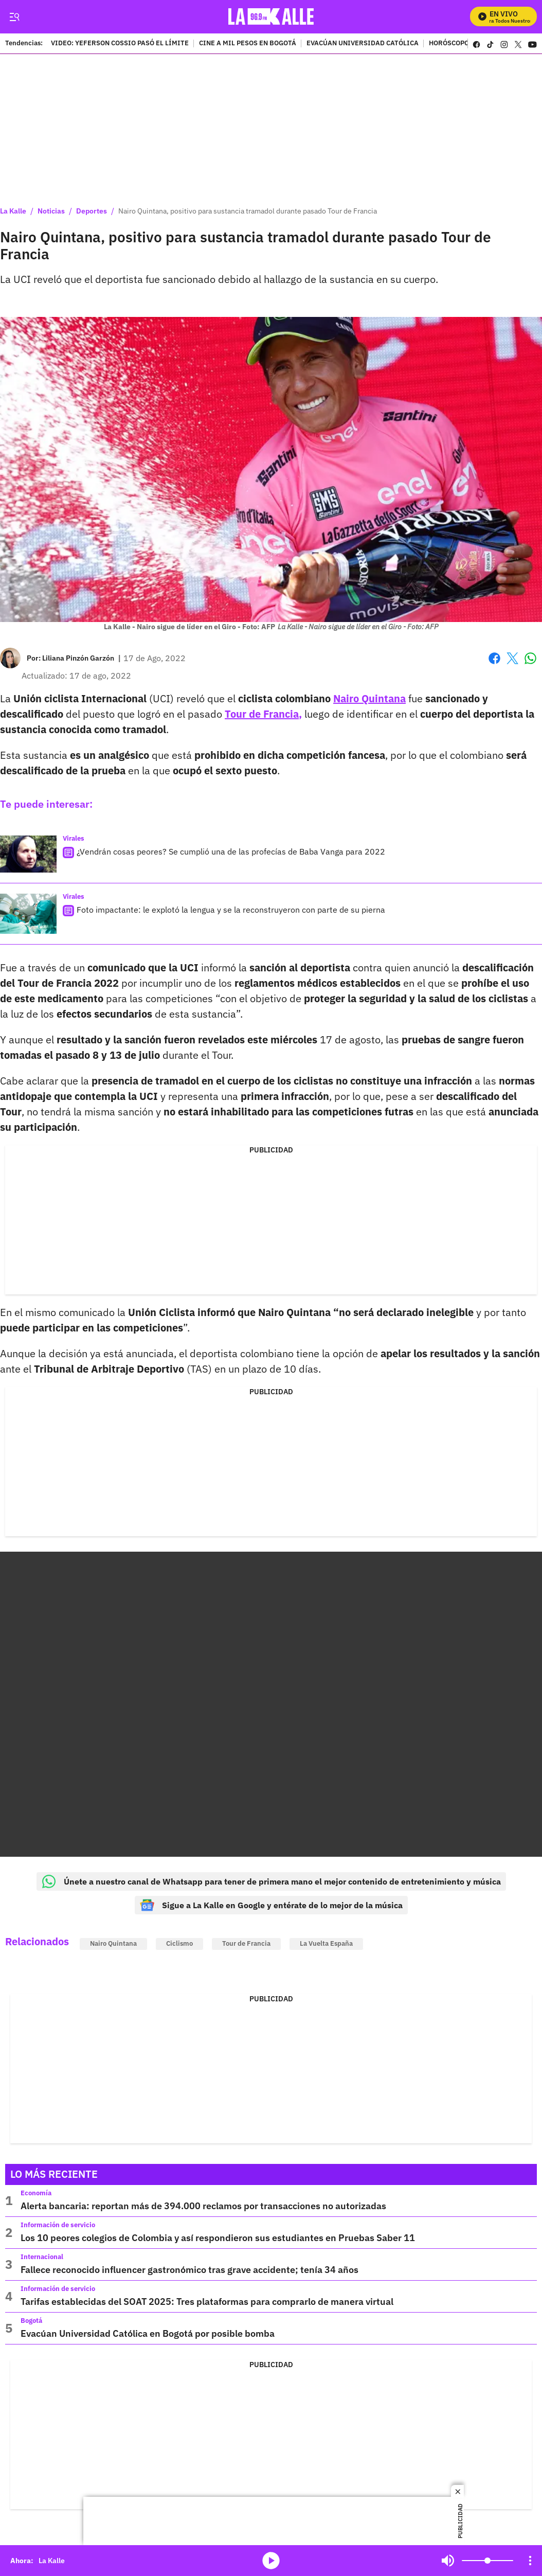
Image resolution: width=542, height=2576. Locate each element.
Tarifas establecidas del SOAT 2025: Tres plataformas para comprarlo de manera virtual (207, 2301)
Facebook (494, 658)
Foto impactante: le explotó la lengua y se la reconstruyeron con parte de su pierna (231, 909)
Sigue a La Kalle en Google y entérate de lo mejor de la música (271, 1905)
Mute (448, 2560)
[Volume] (487, 2560)
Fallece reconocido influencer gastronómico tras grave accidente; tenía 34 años (189, 2270)
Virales (73, 838)
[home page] (271, 16)
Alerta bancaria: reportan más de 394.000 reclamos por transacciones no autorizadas (203, 2206)
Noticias (51, 211)
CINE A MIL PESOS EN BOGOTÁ (247, 44)
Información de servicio (58, 2224)
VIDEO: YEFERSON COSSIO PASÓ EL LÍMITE (120, 44)
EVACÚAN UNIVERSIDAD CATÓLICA (362, 44)
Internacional (42, 2256)
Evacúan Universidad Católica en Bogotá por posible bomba (148, 2333)
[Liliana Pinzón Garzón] (78, 658)
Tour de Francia (246, 1943)
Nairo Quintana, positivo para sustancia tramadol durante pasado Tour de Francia (247, 211)
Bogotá (31, 2320)
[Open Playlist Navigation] (530, 2560)
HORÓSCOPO (449, 44)
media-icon (271, 2560)
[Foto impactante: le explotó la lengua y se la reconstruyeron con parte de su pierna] (28, 914)
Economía (36, 2193)
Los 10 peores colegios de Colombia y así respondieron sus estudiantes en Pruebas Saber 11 (218, 2238)
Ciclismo (179, 1943)
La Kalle (13, 211)
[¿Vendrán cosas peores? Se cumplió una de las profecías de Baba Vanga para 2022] (28, 854)
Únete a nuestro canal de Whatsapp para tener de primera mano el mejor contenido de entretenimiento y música (271, 1881)
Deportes (91, 211)
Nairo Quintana (113, 1943)
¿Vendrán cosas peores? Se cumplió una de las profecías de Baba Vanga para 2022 (231, 851)
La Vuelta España (326, 1943)
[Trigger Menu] (14, 17)
